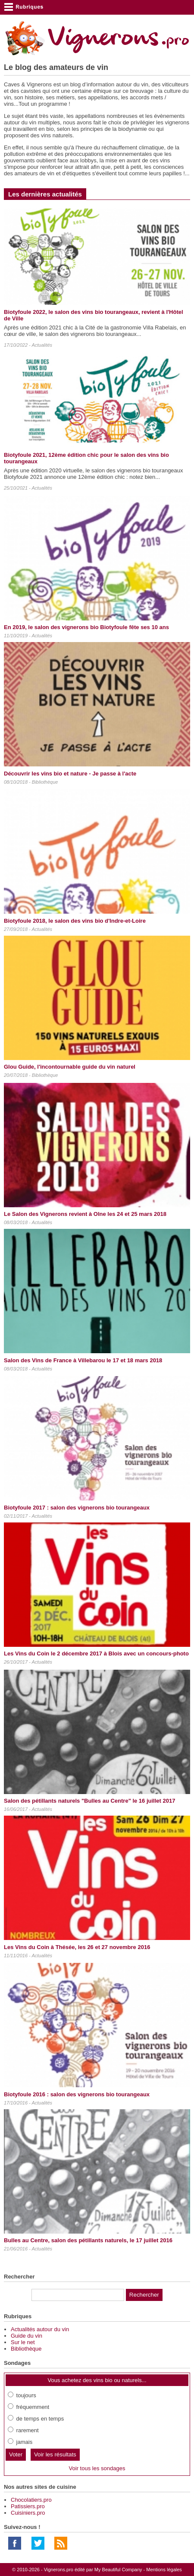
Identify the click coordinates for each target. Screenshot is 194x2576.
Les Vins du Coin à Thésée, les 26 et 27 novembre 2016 (77, 1947)
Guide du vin (26, 2335)
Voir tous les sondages (97, 2468)
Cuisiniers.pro (28, 2513)
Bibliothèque (45, 782)
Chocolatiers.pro (31, 2500)
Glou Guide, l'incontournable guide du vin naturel (69, 1066)
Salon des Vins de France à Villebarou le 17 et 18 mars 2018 (83, 1360)
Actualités (41, 345)
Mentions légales (164, 2569)
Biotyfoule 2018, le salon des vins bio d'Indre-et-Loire (75, 921)
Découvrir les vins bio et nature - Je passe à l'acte (70, 773)
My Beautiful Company (118, 2569)
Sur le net (23, 2342)
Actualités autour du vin (40, 2329)
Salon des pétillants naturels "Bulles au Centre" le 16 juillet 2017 (89, 1801)
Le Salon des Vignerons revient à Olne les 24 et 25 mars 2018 (85, 1214)
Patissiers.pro (28, 2506)
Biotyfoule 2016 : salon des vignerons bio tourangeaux (77, 2094)
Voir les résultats (55, 2454)
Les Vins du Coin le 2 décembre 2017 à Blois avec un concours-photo (96, 1653)
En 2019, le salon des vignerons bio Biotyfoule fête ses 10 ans (86, 627)
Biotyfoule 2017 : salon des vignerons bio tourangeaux (77, 1507)
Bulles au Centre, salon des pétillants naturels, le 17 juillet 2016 (88, 2240)
